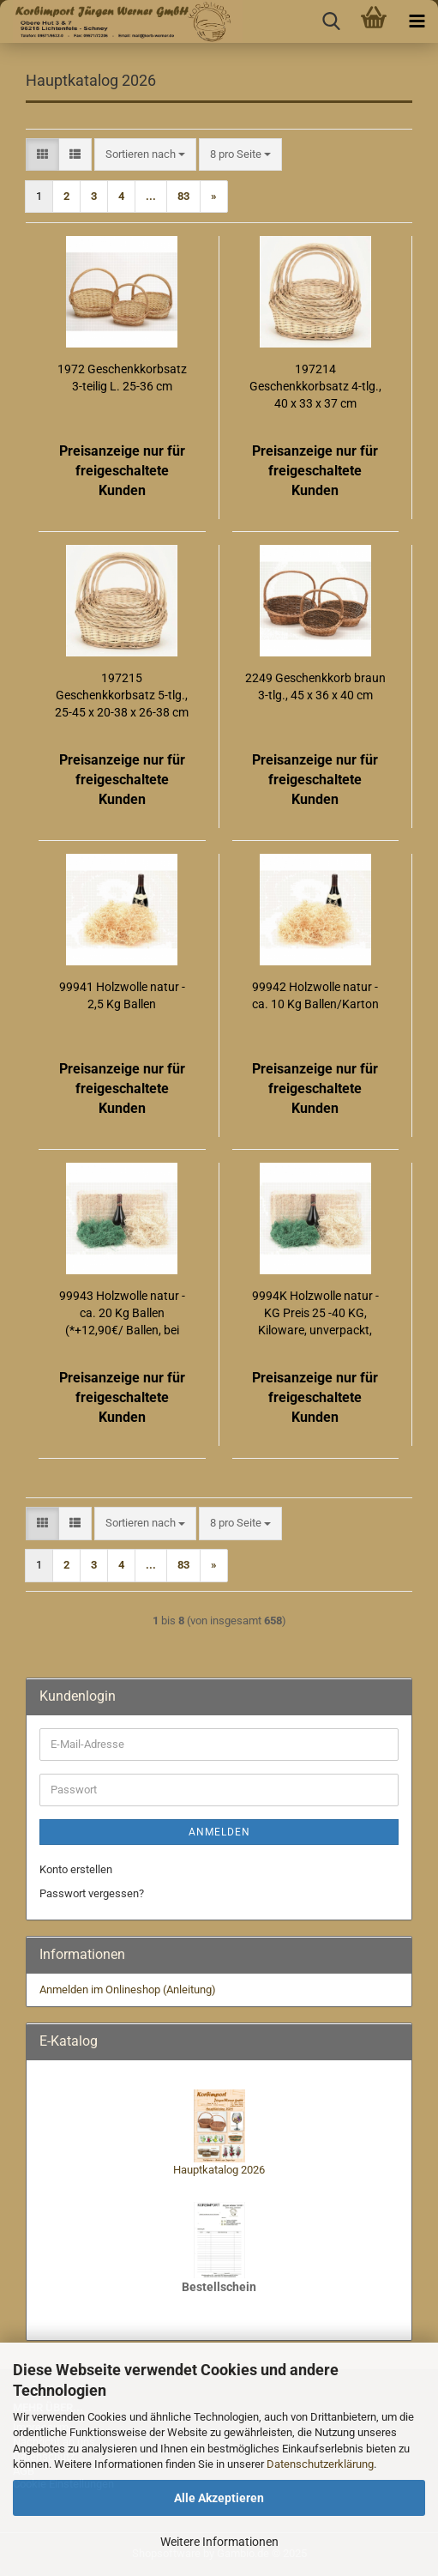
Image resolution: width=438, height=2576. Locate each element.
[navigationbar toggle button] (416, 21)
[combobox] (145, 155)
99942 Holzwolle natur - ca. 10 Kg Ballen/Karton (315, 995)
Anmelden (219, 1832)
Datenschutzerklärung (320, 2464)
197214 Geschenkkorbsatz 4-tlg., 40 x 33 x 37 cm (315, 386)
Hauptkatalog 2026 (219, 2169)
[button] (42, 155)
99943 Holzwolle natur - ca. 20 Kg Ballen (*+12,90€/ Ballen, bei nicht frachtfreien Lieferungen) (122, 1314)
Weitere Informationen (219, 2542)
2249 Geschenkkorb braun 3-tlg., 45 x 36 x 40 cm (315, 686)
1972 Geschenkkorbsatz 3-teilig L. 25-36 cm (122, 377)
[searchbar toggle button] (330, 21)
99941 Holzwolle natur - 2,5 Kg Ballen (122, 995)
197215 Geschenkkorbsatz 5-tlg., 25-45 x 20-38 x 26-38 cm (122, 695)
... (151, 196)
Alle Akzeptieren (219, 2498)
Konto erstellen (75, 1869)
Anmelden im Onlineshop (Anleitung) (127, 1989)
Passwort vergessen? (91, 1893)
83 (183, 196)
